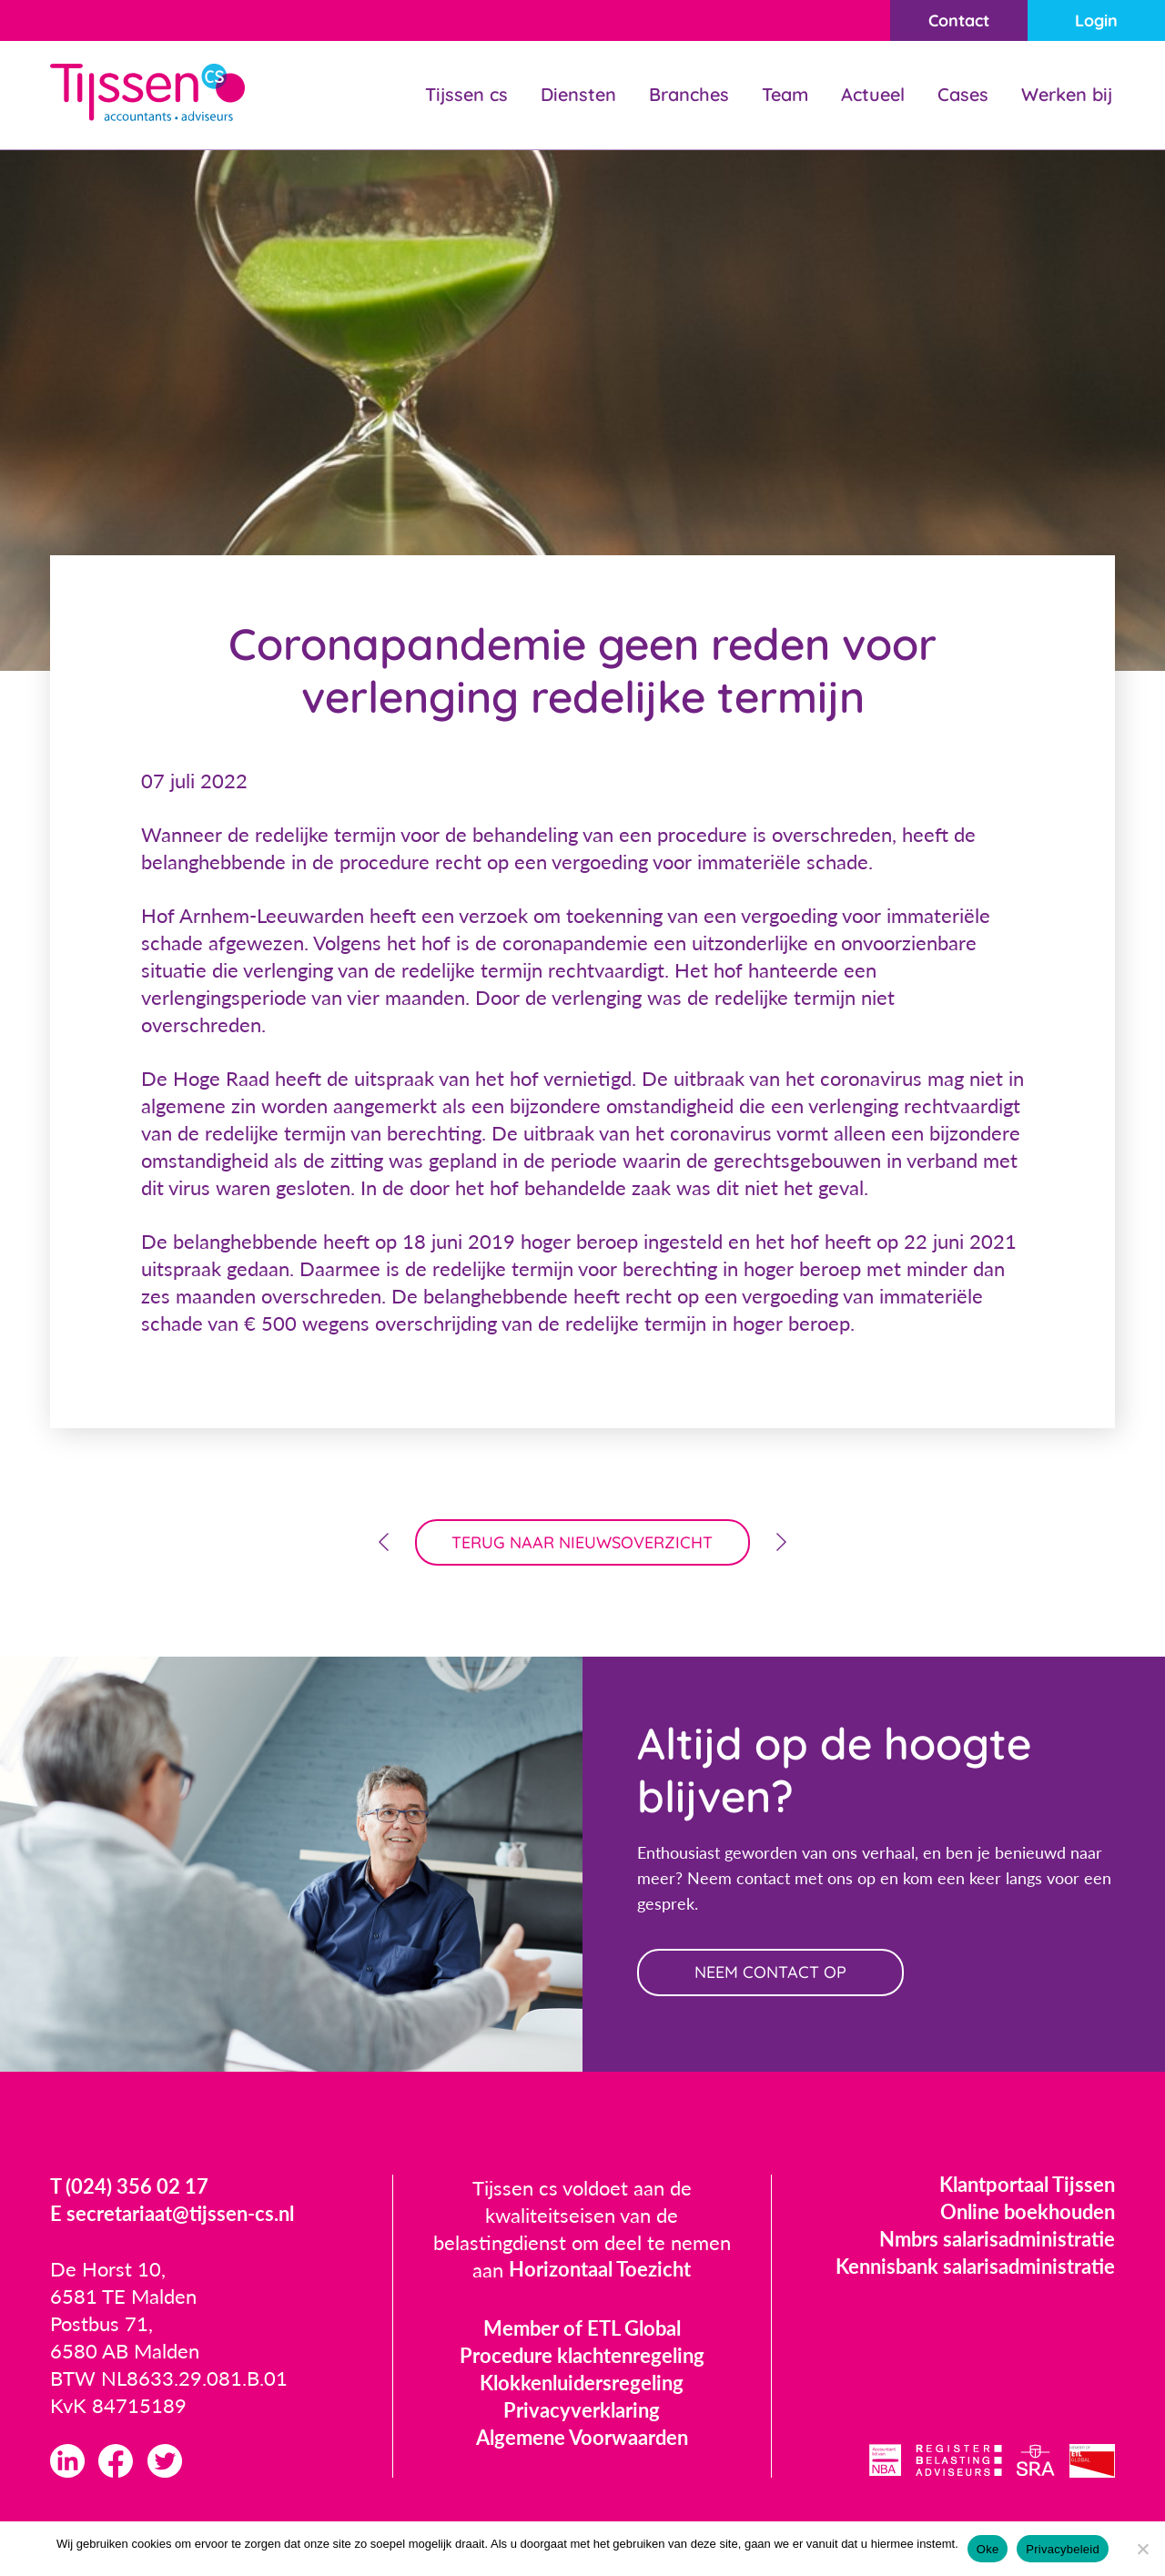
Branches (689, 94)
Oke (988, 2549)
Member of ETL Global (582, 2329)
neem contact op (771, 1972)
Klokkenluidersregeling (582, 2383)
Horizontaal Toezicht (600, 2270)
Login (1096, 20)
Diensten (578, 94)
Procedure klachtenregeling (582, 2356)
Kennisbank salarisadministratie (975, 2267)
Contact (957, 20)
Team (785, 94)
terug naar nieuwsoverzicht (583, 1542)
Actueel (873, 94)
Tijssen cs (466, 94)
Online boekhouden (1027, 2212)
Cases (962, 94)
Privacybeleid (1062, 2549)
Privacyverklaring (581, 2411)
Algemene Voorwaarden (582, 2438)
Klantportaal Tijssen (1027, 2185)
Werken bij (1066, 94)
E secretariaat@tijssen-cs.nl (172, 2215)
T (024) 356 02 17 (129, 2187)
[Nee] (1142, 2549)
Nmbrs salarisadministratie (997, 2239)
